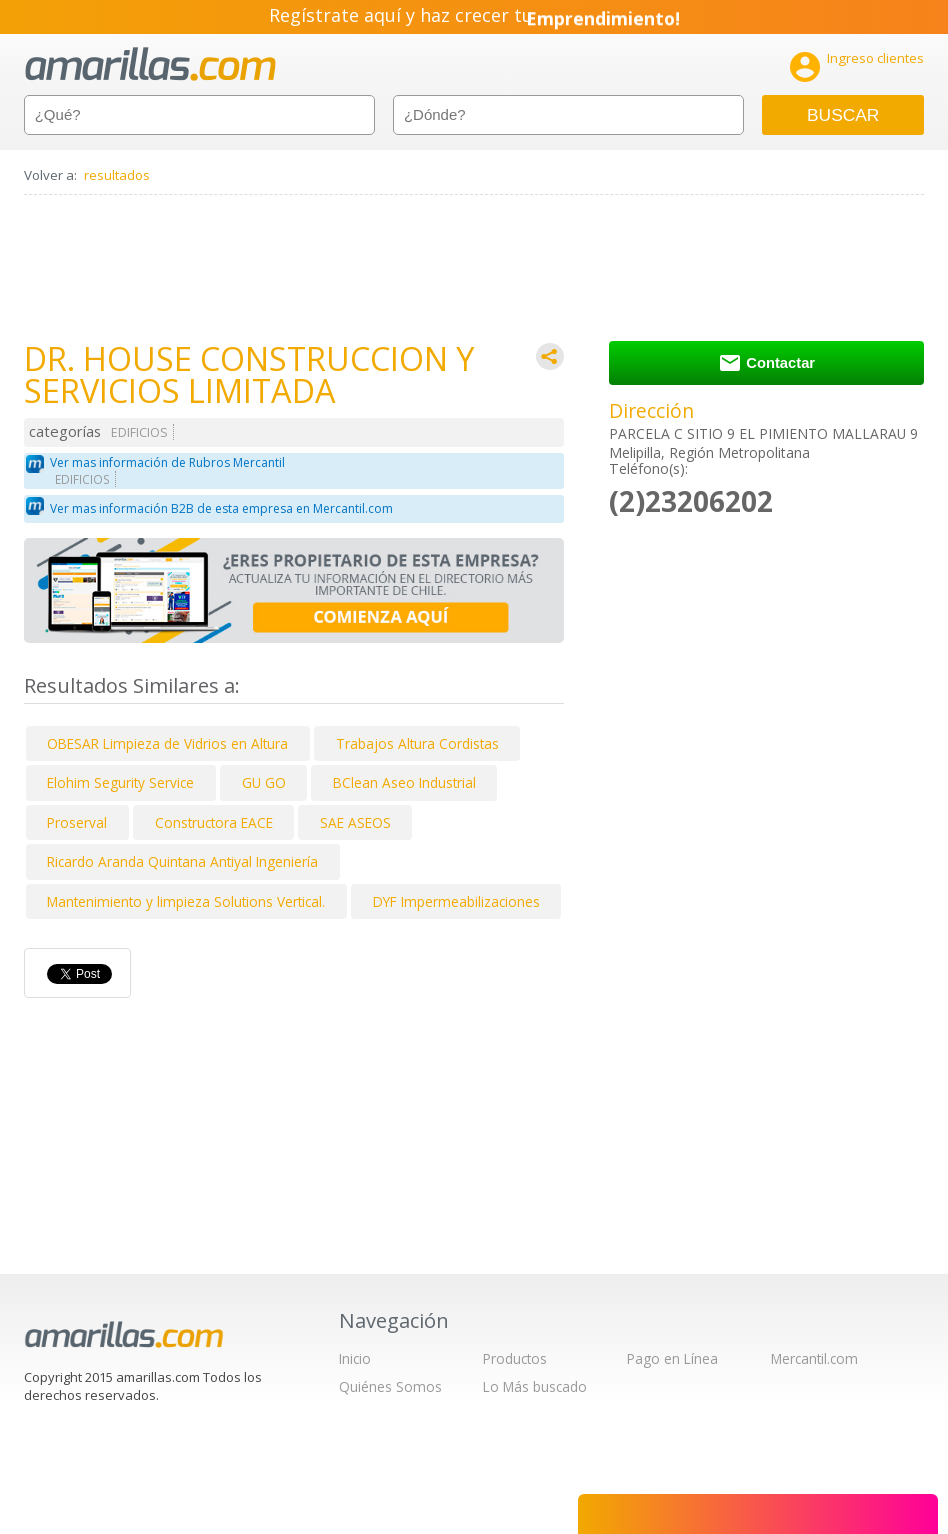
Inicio (355, 1358)
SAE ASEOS (355, 822)
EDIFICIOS (139, 432)
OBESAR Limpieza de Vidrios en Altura (167, 743)
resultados (117, 175)
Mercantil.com (814, 1358)
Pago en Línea (672, 1358)
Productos (515, 1358)
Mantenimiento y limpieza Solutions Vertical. (186, 901)
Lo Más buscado (535, 1386)
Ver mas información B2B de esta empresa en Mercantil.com (221, 508)
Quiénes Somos (390, 1386)
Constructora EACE (214, 822)
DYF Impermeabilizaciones (456, 901)
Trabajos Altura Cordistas (417, 743)
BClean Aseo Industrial (404, 782)
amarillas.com (150, 64)
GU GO (264, 782)
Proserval (77, 822)
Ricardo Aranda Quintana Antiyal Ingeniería (182, 861)
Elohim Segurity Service (120, 782)
